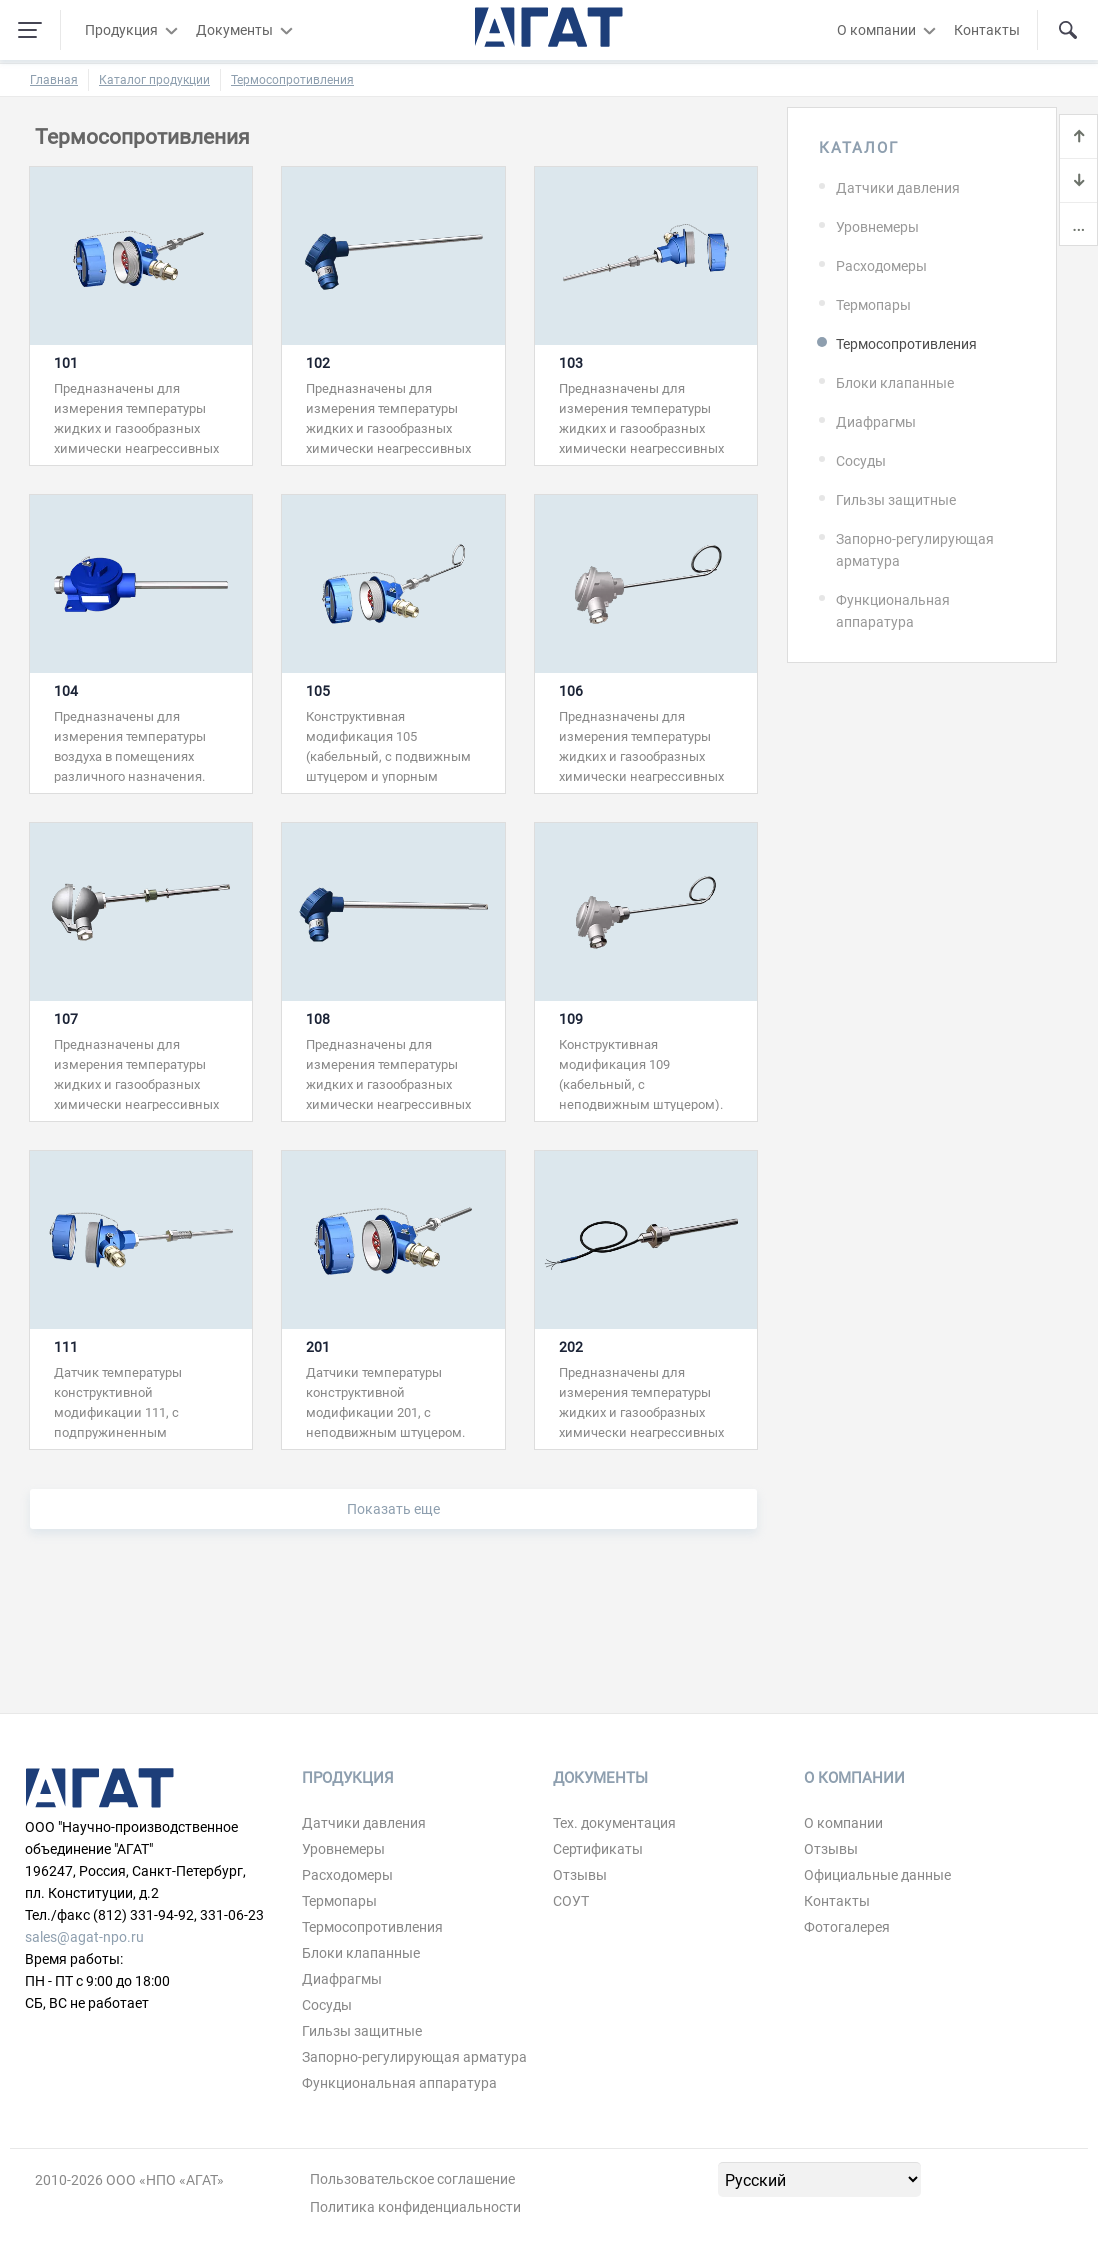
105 (318, 691)
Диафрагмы (876, 422)
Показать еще (393, 1509)
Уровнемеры (877, 227)
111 (66, 1347)
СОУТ (571, 1901)
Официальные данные (877, 1875)
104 (66, 691)
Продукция (121, 30)
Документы (234, 30)
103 (571, 363)
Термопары (873, 305)
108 (318, 1019)
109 (571, 1019)
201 (318, 1347)
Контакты (987, 30)
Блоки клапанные (895, 383)
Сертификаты (598, 1849)
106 (571, 691)
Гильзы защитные (896, 500)
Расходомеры (881, 266)
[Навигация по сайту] (30, 30)
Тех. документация (614, 1823)
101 (66, 363)
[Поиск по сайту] (1068, 30)
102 (318, 363)
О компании (876, 30)
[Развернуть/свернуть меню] (171, 30)
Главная (54, 80)
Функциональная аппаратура (893, 611)
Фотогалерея (847, 1927)
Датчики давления (898, 188)
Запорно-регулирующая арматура (915, 550)
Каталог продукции (154, 80)
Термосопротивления (292, 80)
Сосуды (861, 461)
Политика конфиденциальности (415, 2207)
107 (66, 1019)
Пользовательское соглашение (412, 2179)
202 (571, 1347)
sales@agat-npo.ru (84, 1937)
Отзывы (580, 1875)
